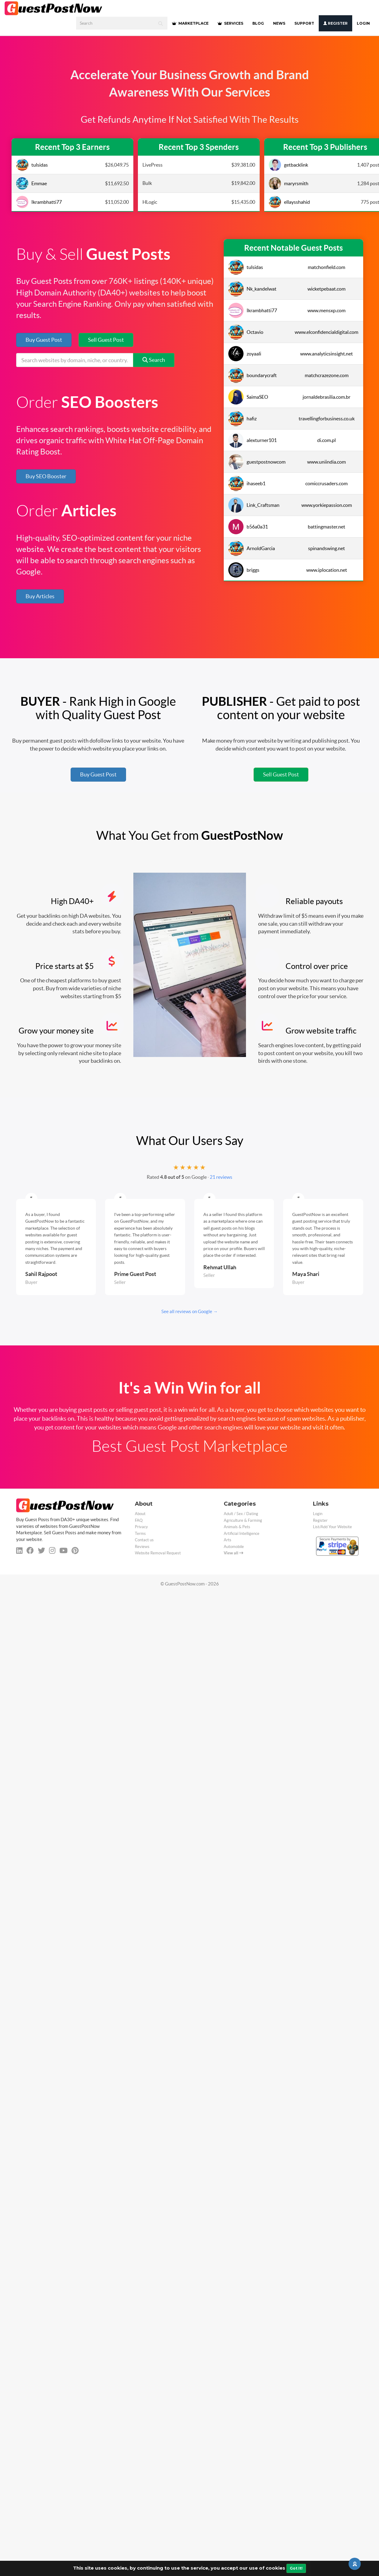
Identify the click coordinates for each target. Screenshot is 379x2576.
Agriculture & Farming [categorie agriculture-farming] (243, 1520)
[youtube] (63, 1550)
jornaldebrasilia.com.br (326, 397)
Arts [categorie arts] (227, 1540)
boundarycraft (252, 375)
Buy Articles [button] (40, 596)
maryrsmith (288, 183)
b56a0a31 (248, 526)
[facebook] (30, 1550)
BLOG (258, 23)
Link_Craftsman (253, 505)
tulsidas (32, 165)
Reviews (142, 1546)
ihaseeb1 (246, 483)
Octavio (245, 332)
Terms (140, 1533)
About (140, 1513)
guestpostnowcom (257, 461)
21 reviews (221, 1177)
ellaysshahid (289, 202)
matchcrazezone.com (327, 375)
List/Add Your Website (332, 1527)
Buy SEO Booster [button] (46, 476)
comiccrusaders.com (326, 483)
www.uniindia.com (326, 462)
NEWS (279, 23)
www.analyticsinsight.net (326, 353)
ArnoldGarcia (251, 548)
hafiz (242, 418)
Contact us (144, 1540)
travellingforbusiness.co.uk (327, 418)
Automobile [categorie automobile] (234, 1546)
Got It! (296, 2568)
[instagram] (52, 1550)
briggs (243, 570)
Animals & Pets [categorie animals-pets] (237, 1527)
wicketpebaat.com (326, 289)
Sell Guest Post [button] (106, 340)
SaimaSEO (248, 397)
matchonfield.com (326, 267)
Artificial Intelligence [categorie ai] (241, 1533)
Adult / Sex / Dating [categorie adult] (241, 1513)
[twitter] (41, 1550)
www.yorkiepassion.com (326, 505)
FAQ (138, 1520)
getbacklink (288, 165)
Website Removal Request (158, 1553)
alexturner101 (252, 440)
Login (363, 23)
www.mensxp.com (326, 310)
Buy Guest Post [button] (44, 340)
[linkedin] (19, 1550)
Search (153, 360)
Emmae (31, 183)
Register (335, 23)
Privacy (141, 1527)
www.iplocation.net (326, 570)
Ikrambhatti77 (39, 202)
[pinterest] (75, 1550)
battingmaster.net (326, 526)
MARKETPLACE (190, 23)
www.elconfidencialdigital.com (326, 332)
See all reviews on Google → (189, 1311)
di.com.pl (326, 440)
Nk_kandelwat (252, 288)
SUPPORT (304, 23)
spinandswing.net (326, 548)
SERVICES (230, 23)
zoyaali (244, 353)
